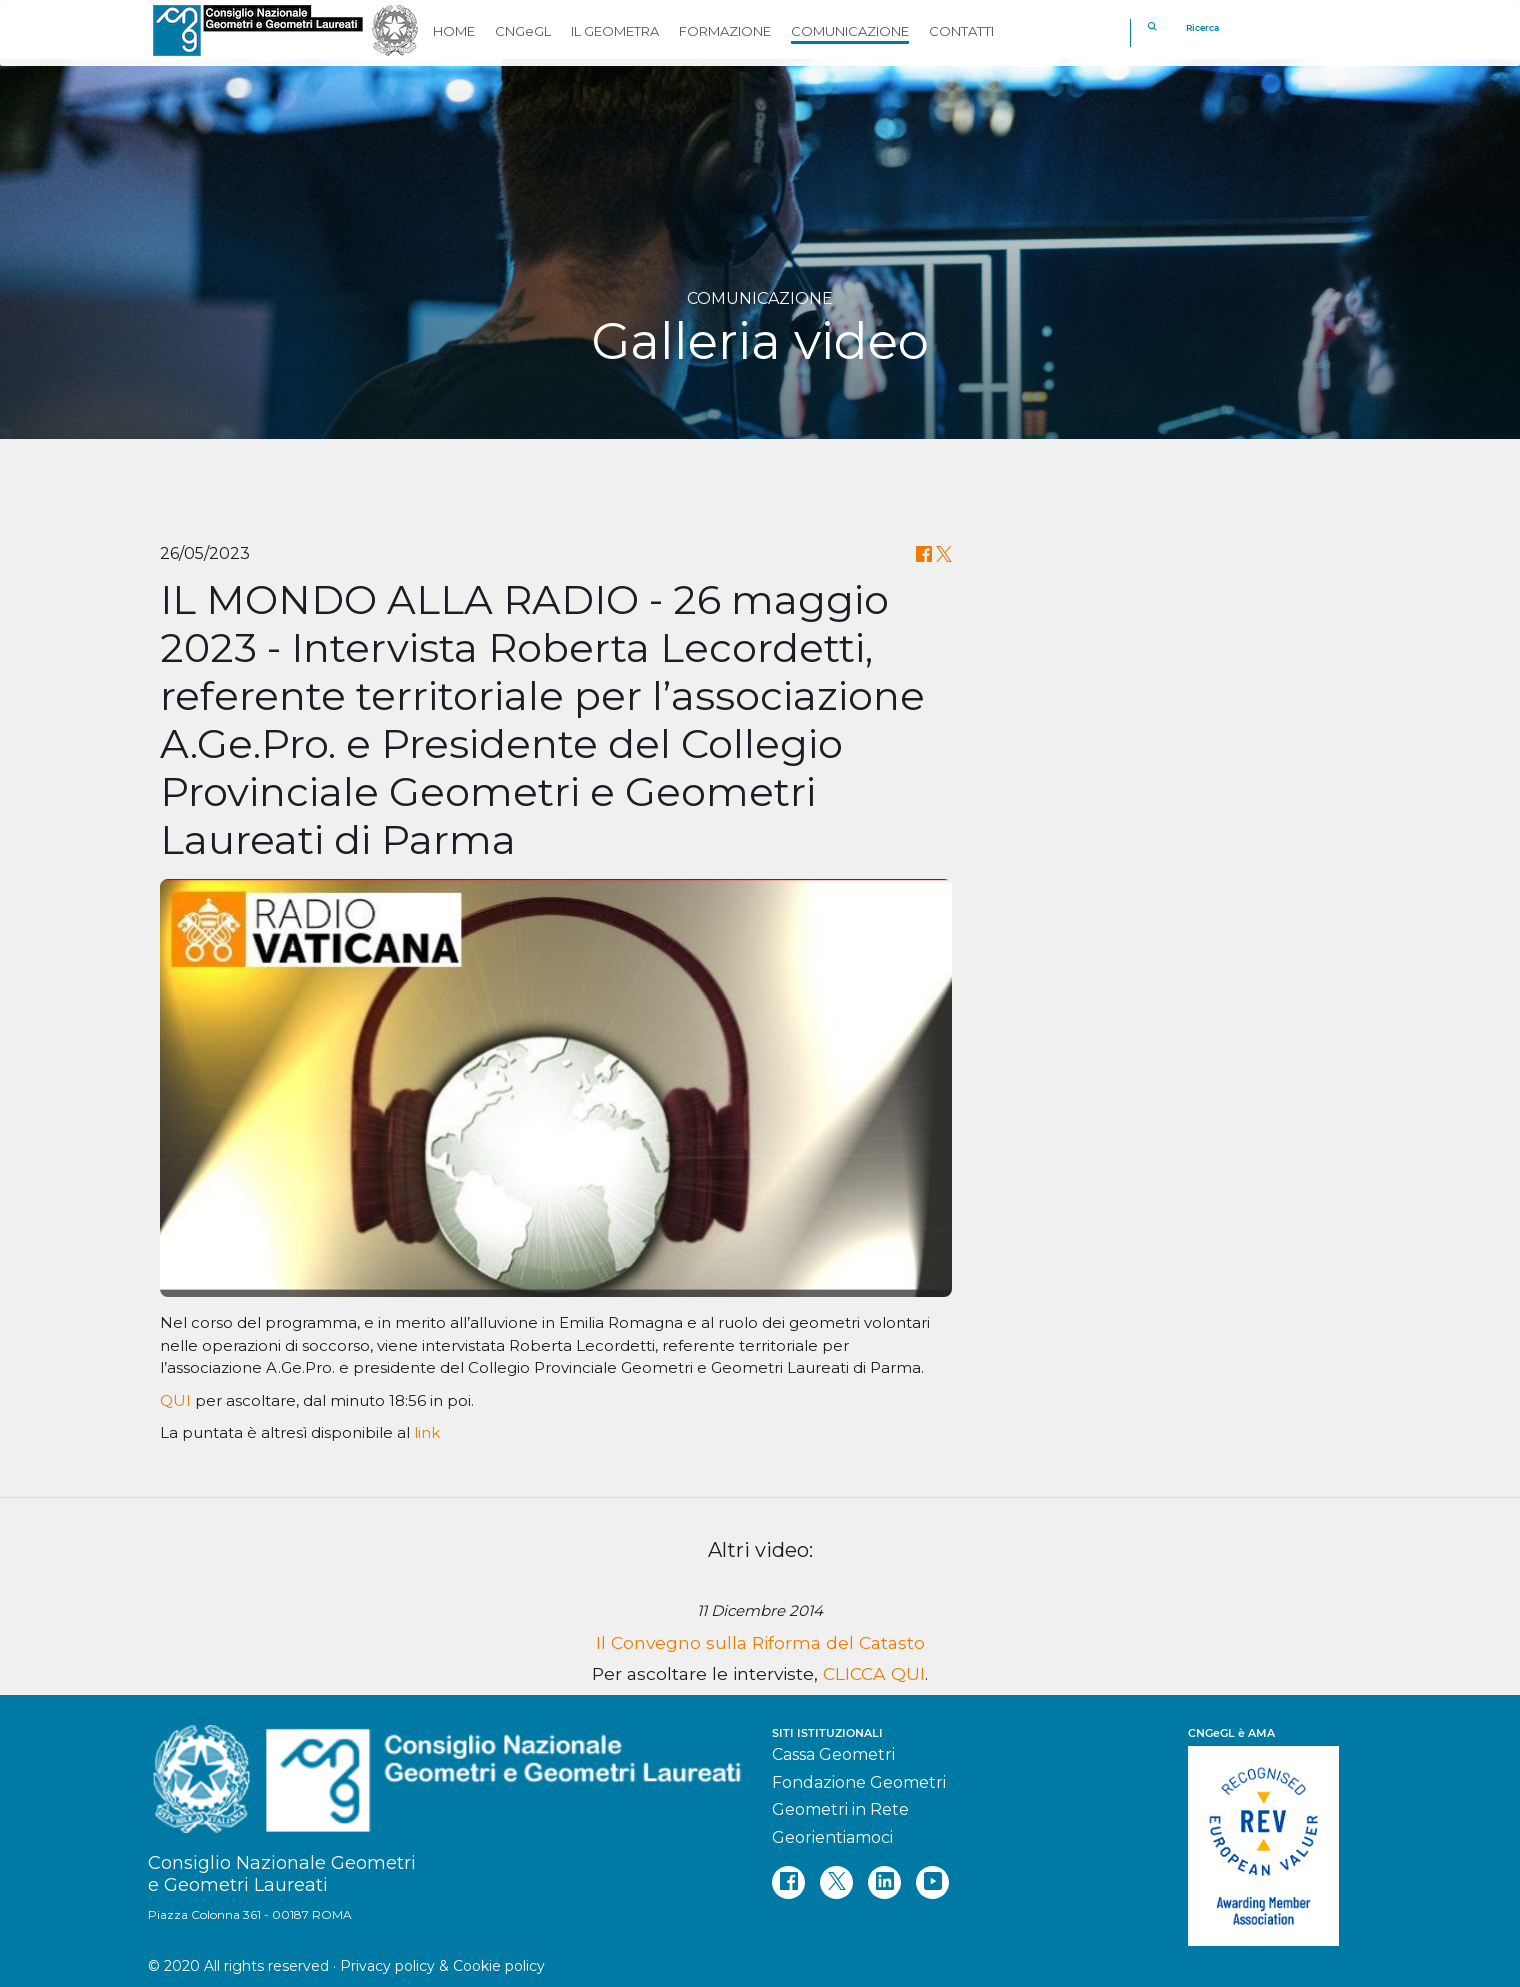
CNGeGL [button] (523, 31)
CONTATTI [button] (961, 31)
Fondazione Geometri (859, 1782)
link (427, 1432)
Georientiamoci (832, 1837)
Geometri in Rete (840, 1809)
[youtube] (932, 1882)
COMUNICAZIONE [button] (850, 31)
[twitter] (836, 1882)
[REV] (1280, 1836)
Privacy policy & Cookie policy (442, 1966)
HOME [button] (454, 31)
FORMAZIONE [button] (725, 31)
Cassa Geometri (833, 1754)
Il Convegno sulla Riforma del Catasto (760, 1642)
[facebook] (788, 1882)
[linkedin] (884, 1882)
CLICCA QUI (874, 1673)
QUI (177, 1400)
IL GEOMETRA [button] (615, 31)
